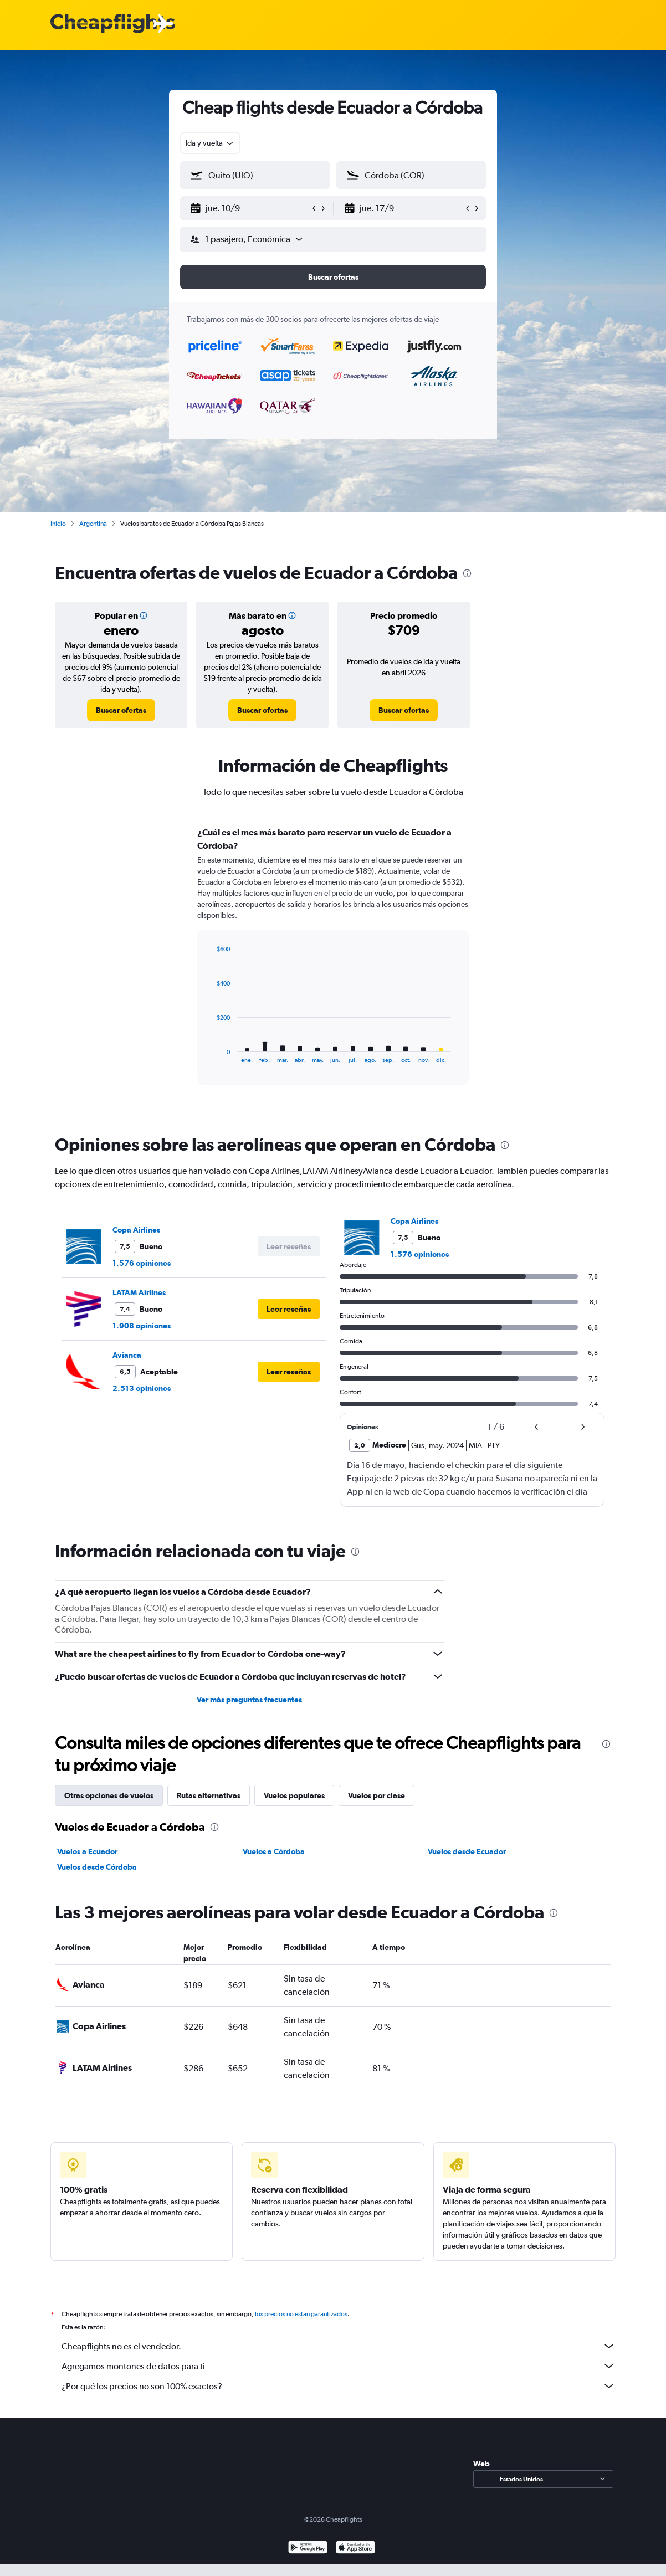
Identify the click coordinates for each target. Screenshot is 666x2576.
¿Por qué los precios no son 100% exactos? (339, 2386)
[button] (250, 208)
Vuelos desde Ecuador (467, 1851)
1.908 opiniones (141, 1325)
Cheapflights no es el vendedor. (339, 2346)
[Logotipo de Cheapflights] (112, 24)
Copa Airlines (136, 1229)
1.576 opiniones (141, 1263)
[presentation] (467, 573)
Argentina (93, 523)
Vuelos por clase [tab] (376, 1795)
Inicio (58, 523)
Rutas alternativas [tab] (208, 1795)
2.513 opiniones (141, 1388)
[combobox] (210, 143)
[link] (121, 710)
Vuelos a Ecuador (87, 1851)
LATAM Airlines (139, 1292)
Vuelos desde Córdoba (97, 1866)
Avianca (126, 1355)
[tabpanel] (333, 966)
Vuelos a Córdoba (274, 1851)
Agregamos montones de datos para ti (339, 2366)
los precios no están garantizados (301, 2314)
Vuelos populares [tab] (294, 1795)
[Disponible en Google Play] (307, 2548)
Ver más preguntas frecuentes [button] (249, 1699)
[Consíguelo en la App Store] (355, 2548)
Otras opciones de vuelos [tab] (108, 1795)
